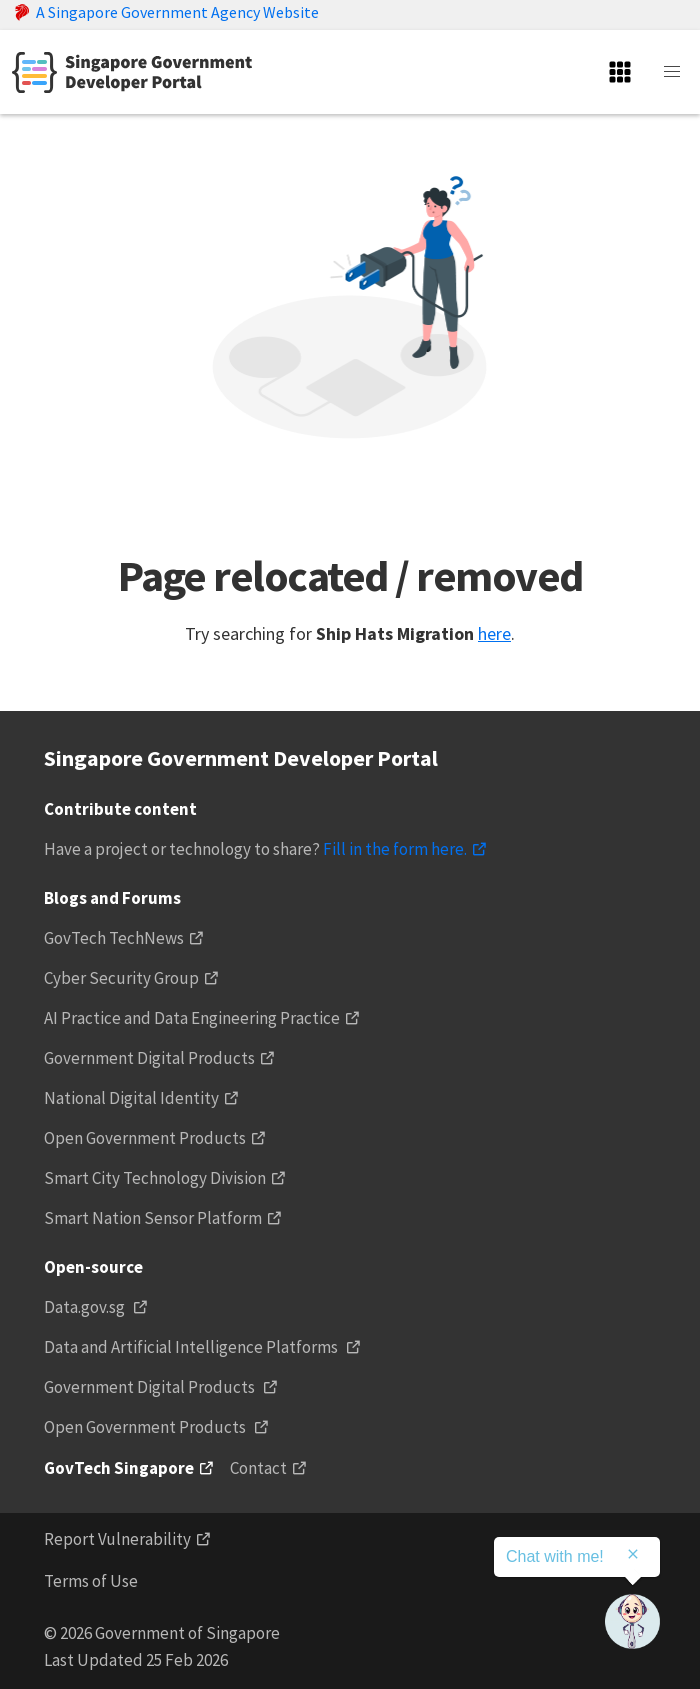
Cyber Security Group (121, 978)
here (494, 633)
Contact (258, 1468)
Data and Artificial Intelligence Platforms (192, 1347)
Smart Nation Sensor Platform (153, 1218)
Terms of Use (91, 1581)
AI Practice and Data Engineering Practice (192, 1018)
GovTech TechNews (114, 938)
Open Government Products (145, 1138)
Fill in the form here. (395, 849)
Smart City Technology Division (155, 1178)
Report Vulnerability (117, 1539)
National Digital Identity (131, 1098)
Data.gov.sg (86, 1307)
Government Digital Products (149, 1058)
